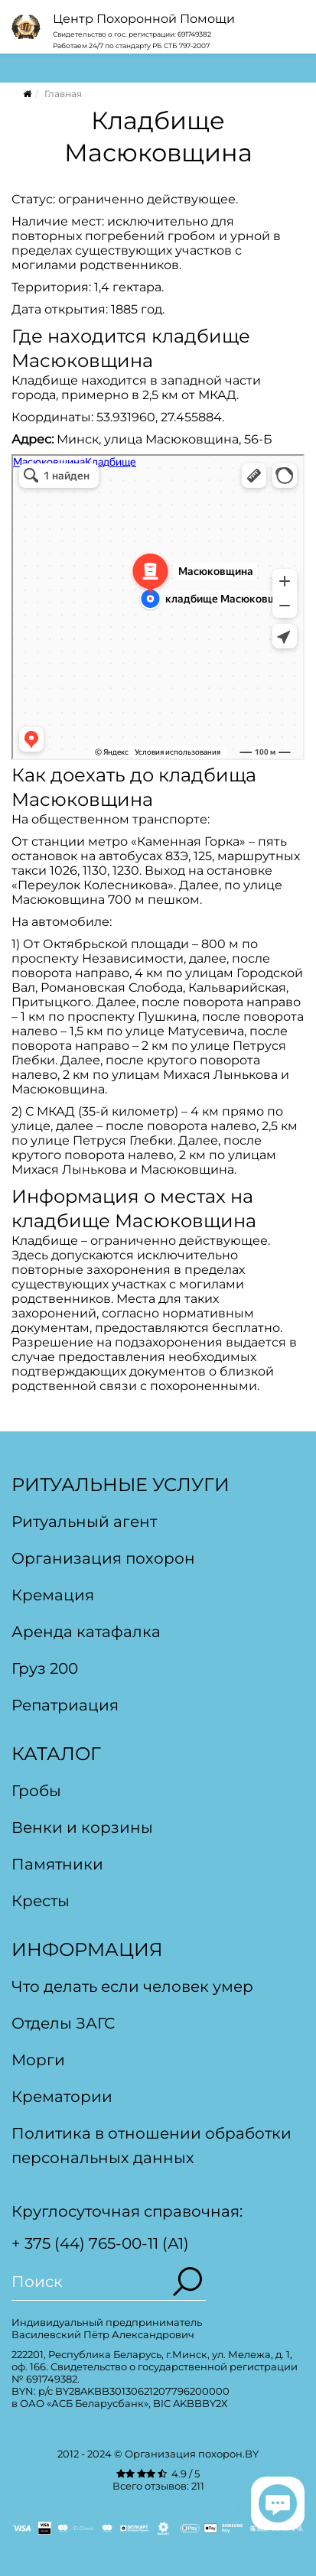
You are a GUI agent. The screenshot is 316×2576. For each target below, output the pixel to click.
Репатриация (65, 1705)
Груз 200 (44, 1668)
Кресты (40, 1901)
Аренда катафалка (86, 1632)
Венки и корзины (82, 1827)
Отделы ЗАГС (63, 2023)
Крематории (61, 2096)
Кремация (52, 1595)
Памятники (57, 1864)
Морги (38, 2060)
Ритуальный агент (84, 1521)
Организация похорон (103, 1558)
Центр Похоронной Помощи (144, 18)
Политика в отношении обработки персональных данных (151, 2145)
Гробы (36, 1791)
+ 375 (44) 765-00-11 (84, 2243)
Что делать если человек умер (132, 1986)
